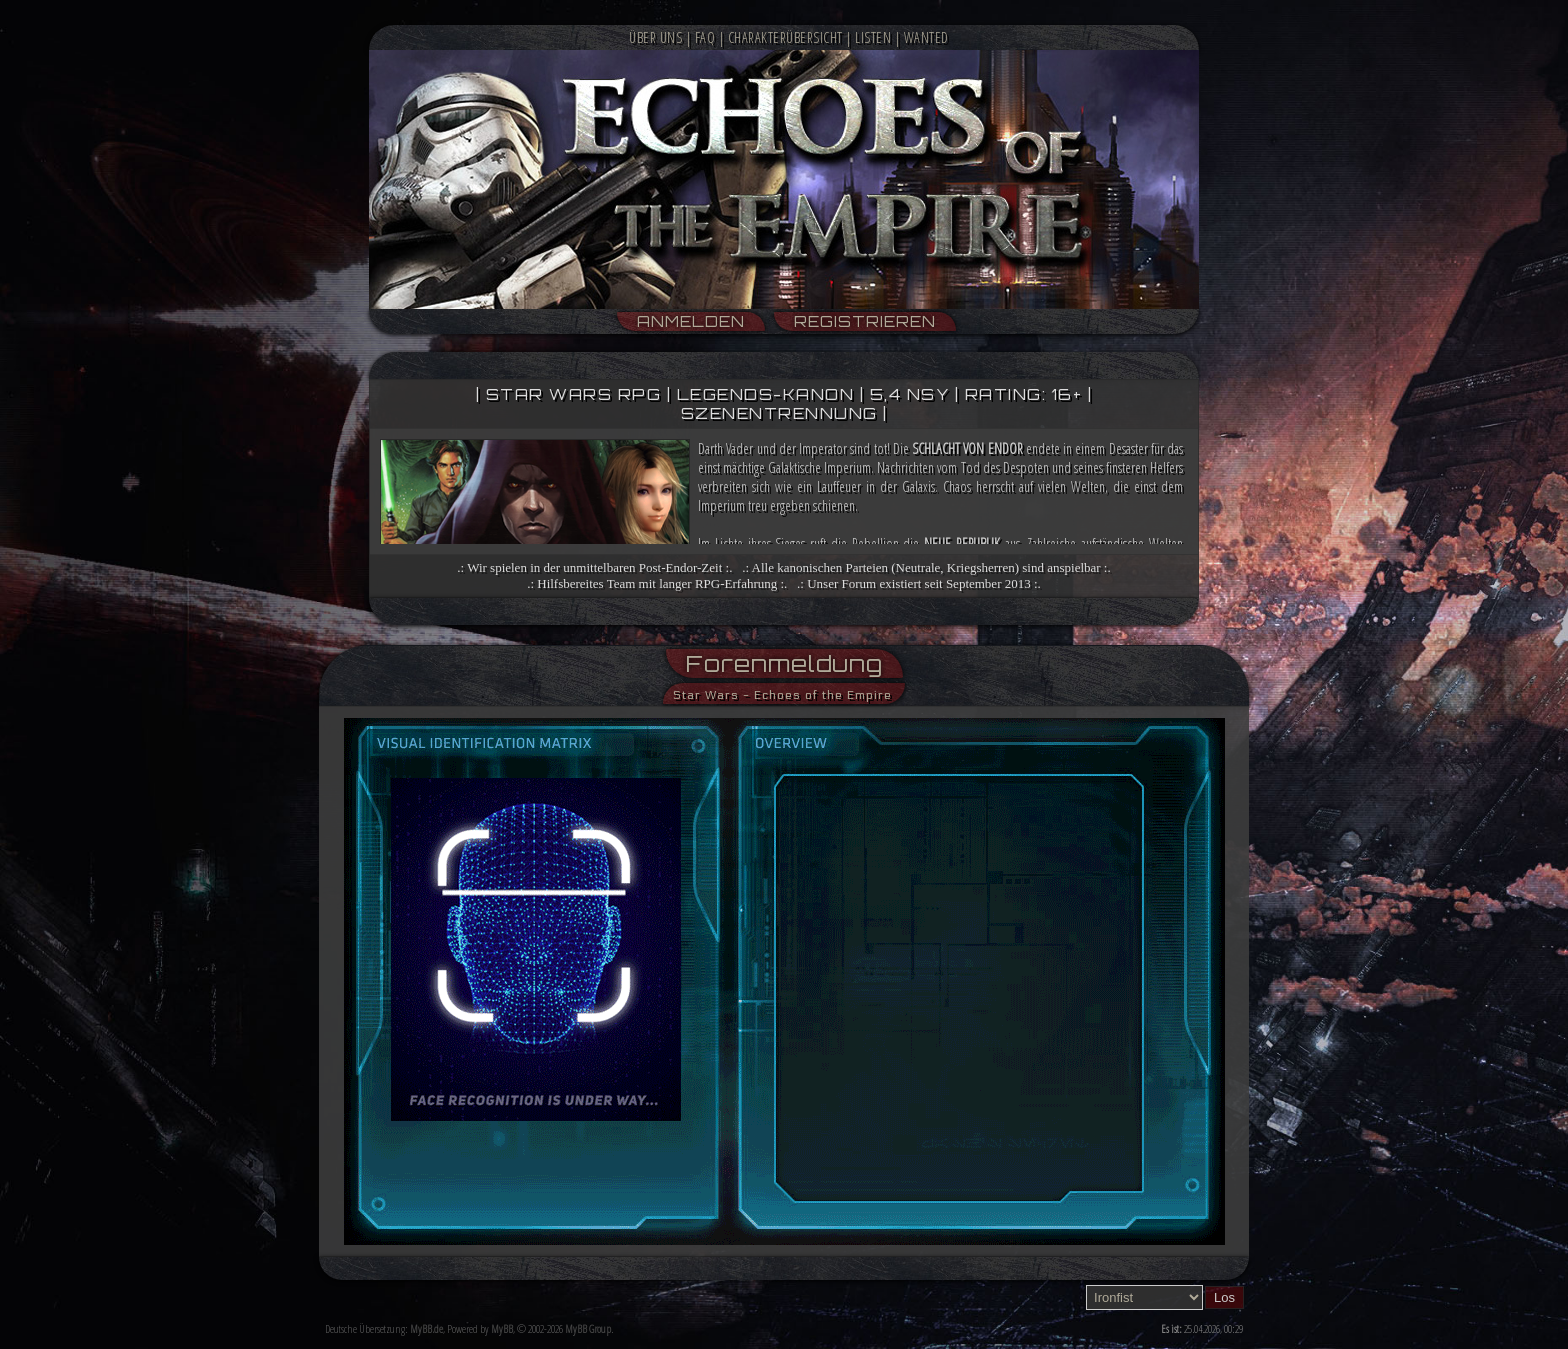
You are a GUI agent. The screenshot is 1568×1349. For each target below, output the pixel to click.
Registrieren (865, 321)
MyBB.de (426, 1328)
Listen (873, 37)
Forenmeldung (784, 663)
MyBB (502, 1328)
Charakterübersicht (785, 37)
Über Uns (655, 37)
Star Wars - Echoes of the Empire (782, 695)
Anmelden (691, 321)
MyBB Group (588, 1328)
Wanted (926, 37)
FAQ (705, 37)
